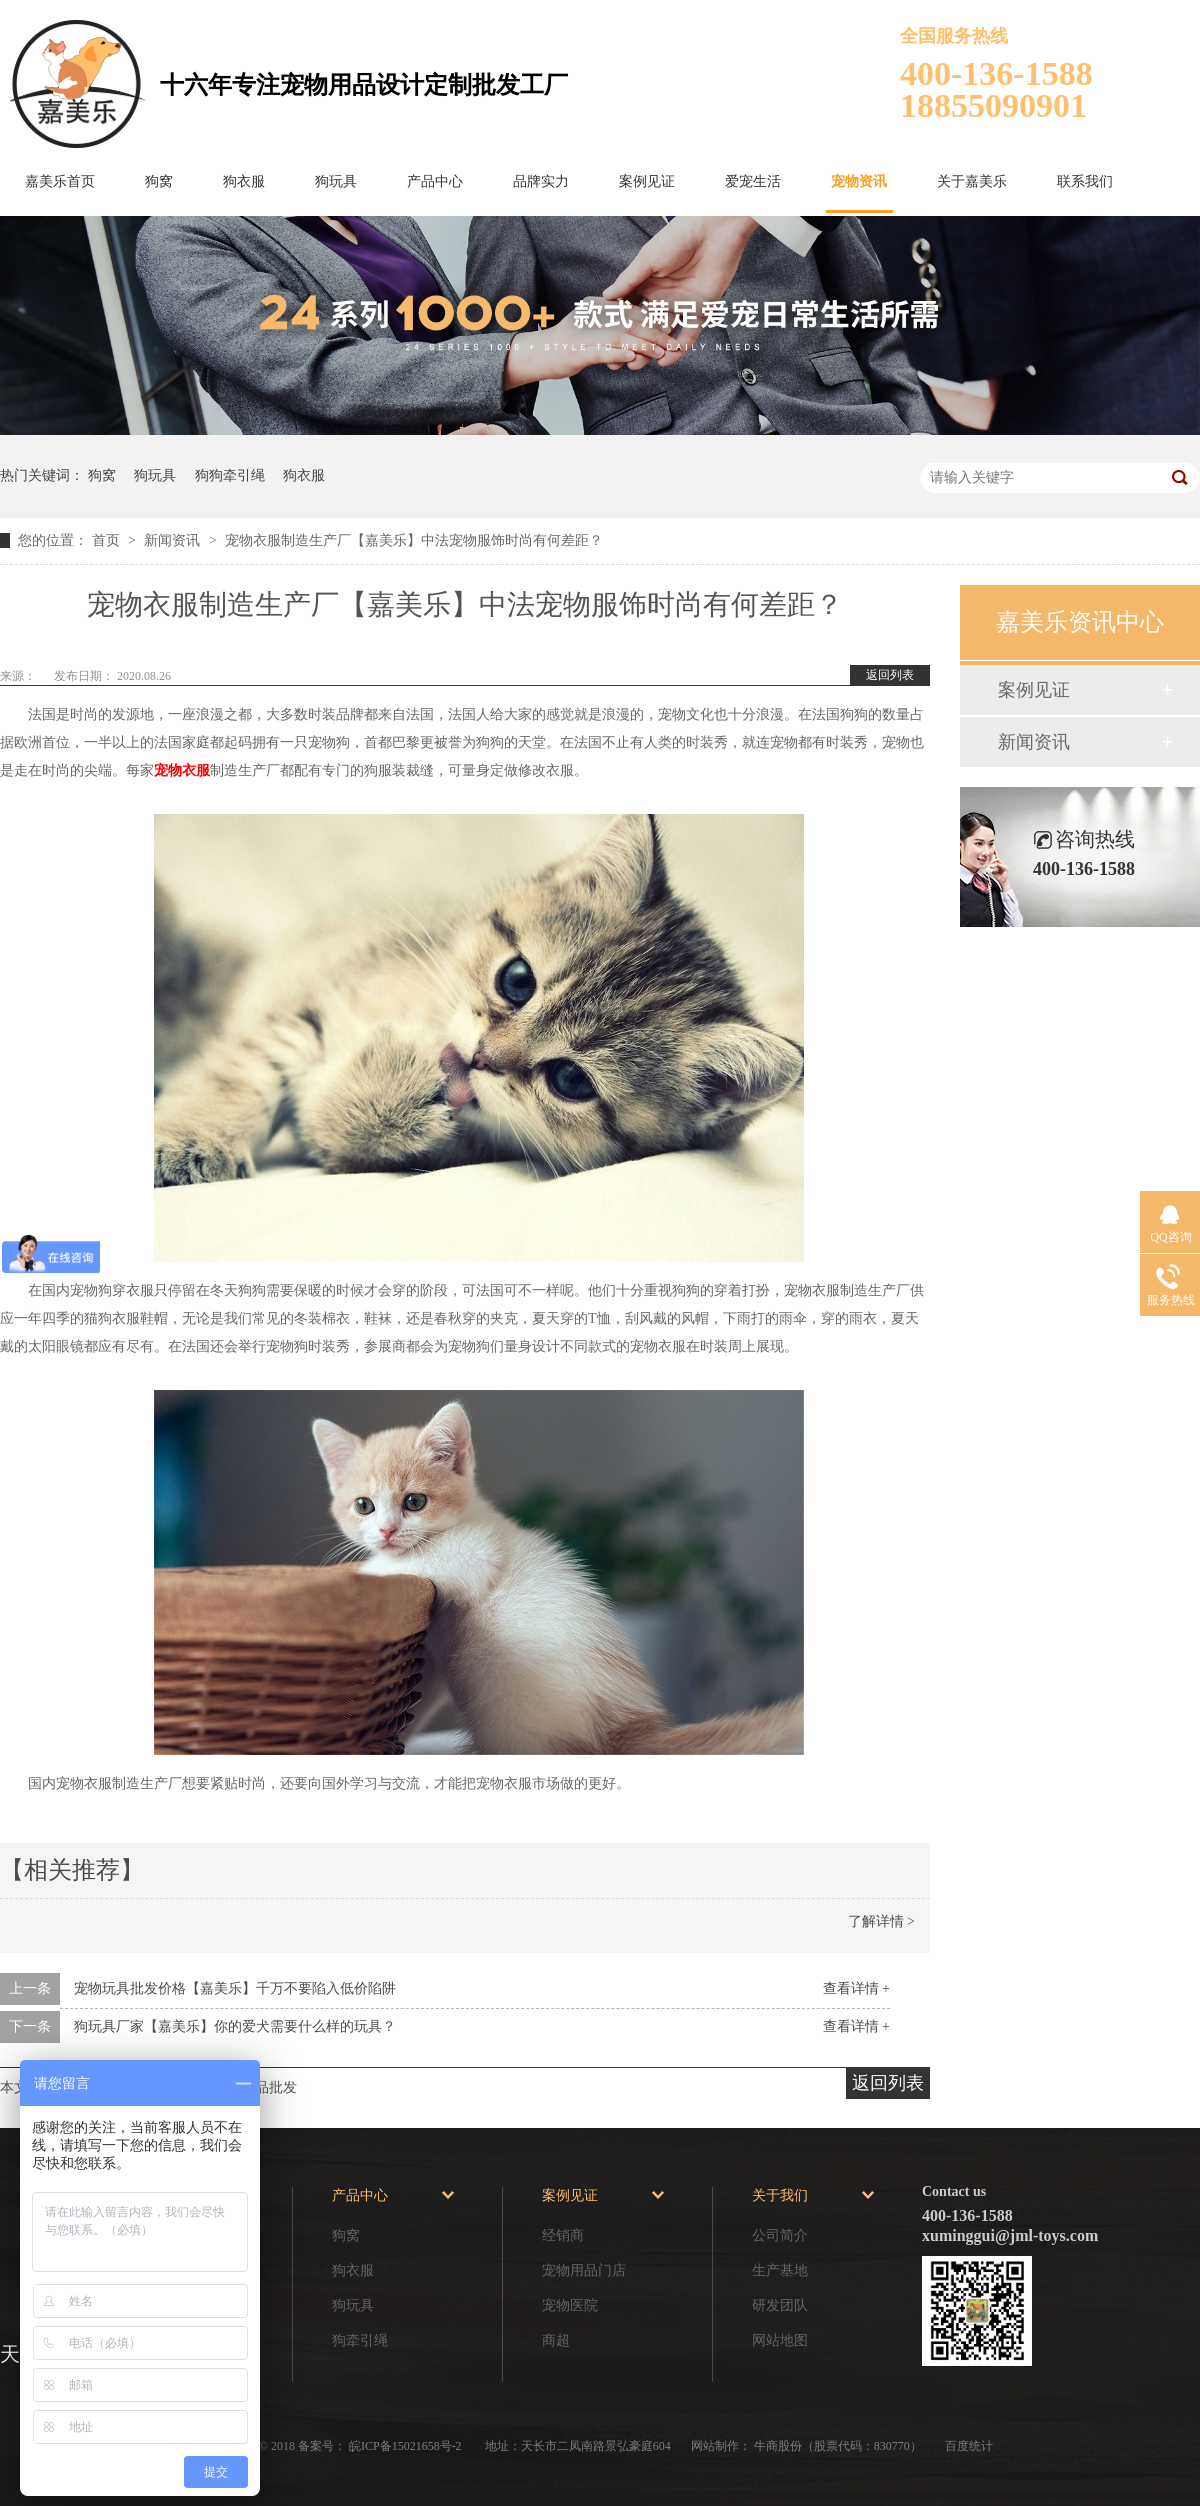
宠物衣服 (182, 770)
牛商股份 (778, 2446)
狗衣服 (244, 181)
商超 (556, 2340)
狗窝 (159, 181)
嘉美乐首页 (60, 181)
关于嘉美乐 (972, 181)
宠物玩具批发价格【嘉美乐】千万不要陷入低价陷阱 (235, 1988)
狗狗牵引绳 (230, 475)
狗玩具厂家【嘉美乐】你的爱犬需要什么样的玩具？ (235, 2026)
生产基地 (780, 2270)
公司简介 (780, 2235)
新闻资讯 (174, 540)
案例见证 (647, 181)
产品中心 (435, 181)
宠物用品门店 (584, 2270)
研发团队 (780, 2305)
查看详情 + (856, 1988)
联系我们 (1085, 181)
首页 (108, 540)
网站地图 (780, 2340)
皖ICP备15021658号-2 (407, 2446)
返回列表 (890, 675)
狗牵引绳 (360, 2340)
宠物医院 (570, 2305)
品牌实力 (541, 181)
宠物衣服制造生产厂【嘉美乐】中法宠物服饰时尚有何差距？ (414, 540)
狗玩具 (336, 181)
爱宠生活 (753, 181)
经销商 (563, 2235)
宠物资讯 (859, 181)
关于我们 (780, 2195)
